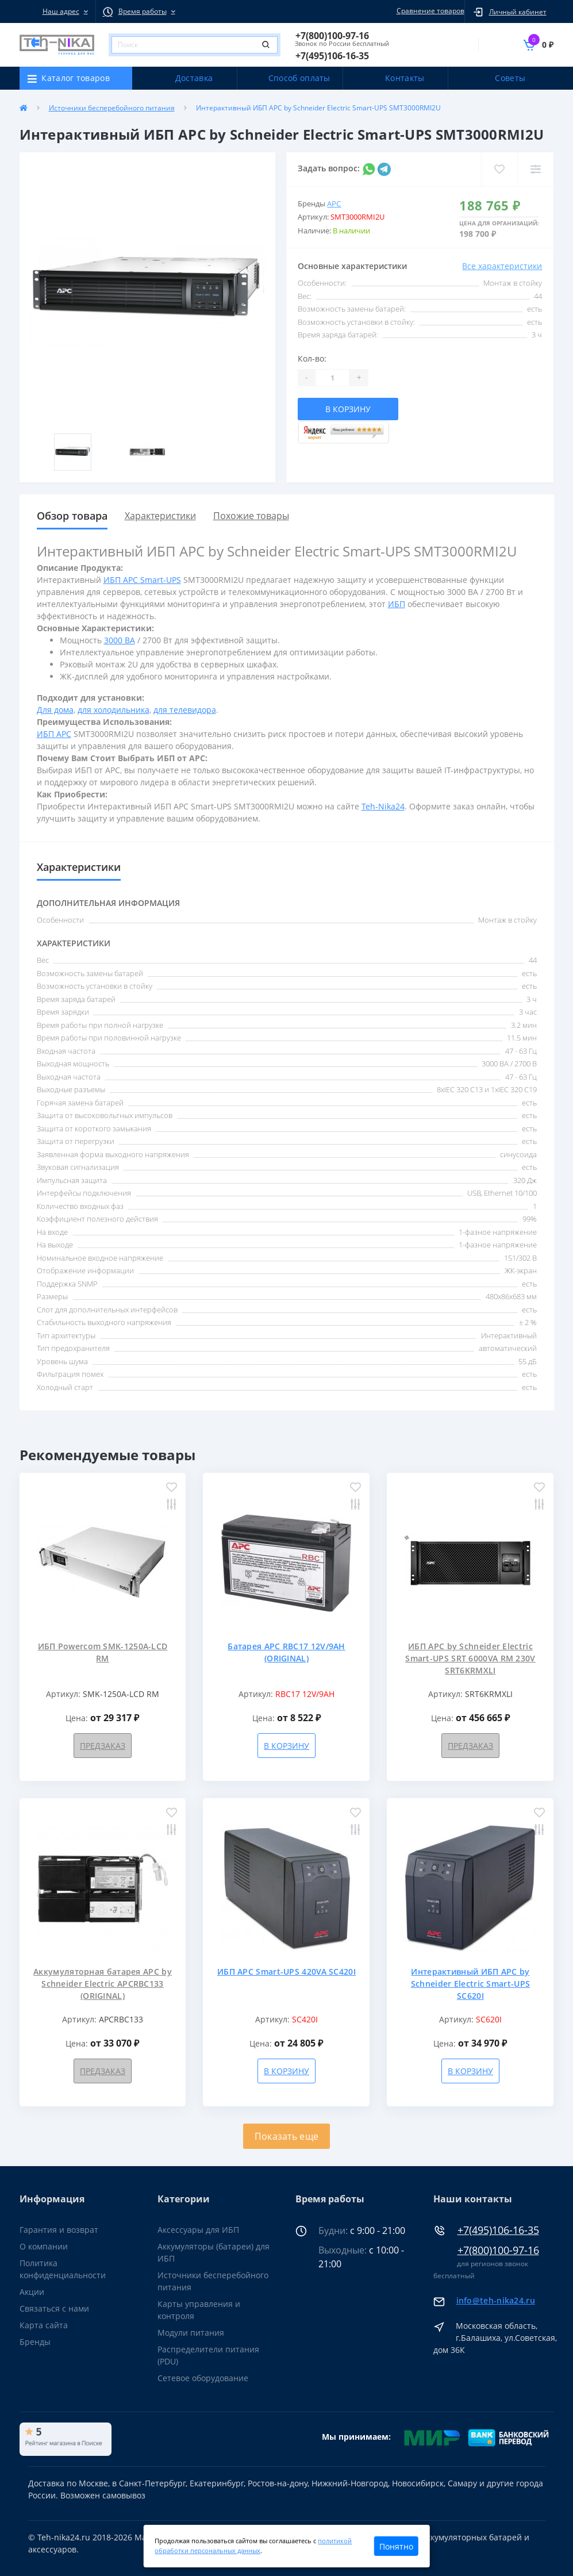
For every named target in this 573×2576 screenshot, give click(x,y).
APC (334, 203)
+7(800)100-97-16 (498, 2250)
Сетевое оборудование (202, 2377)
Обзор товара (72, 516)
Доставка (194, 77)
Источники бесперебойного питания (112, 108)
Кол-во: (312, 358)
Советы (510, 77)
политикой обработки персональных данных (253, 2545)
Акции (32, 2291)
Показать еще (287, 2136)
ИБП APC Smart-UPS (142, 579)
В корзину (348, 409)
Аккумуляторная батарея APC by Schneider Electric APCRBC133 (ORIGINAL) (102, 1983)
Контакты (404, 77)
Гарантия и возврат (59, 2229)
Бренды (35, 2341)
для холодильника (113, 709)
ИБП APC (54, 733)
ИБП (396, 603)
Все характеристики (502, 265)
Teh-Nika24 (383, 806)
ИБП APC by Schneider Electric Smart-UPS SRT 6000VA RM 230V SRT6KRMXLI (470, 1658)
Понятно (396, 2546)
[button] (57, 11)
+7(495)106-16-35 (498, 2230)
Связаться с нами (54, 2308)
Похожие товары (251, 515)
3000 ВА (119, 640)
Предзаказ (102, 1745)
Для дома (55, 709)
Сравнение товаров (429, 11)
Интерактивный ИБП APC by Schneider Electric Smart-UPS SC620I (470, 1983)
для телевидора (184, 709)
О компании (44, 2246)
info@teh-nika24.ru (495, 2300)
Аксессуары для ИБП (198, 2229)
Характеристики (160, 515)
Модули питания (190, 2332)
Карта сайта (44, 2325)
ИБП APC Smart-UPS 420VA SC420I (286, 1971)
